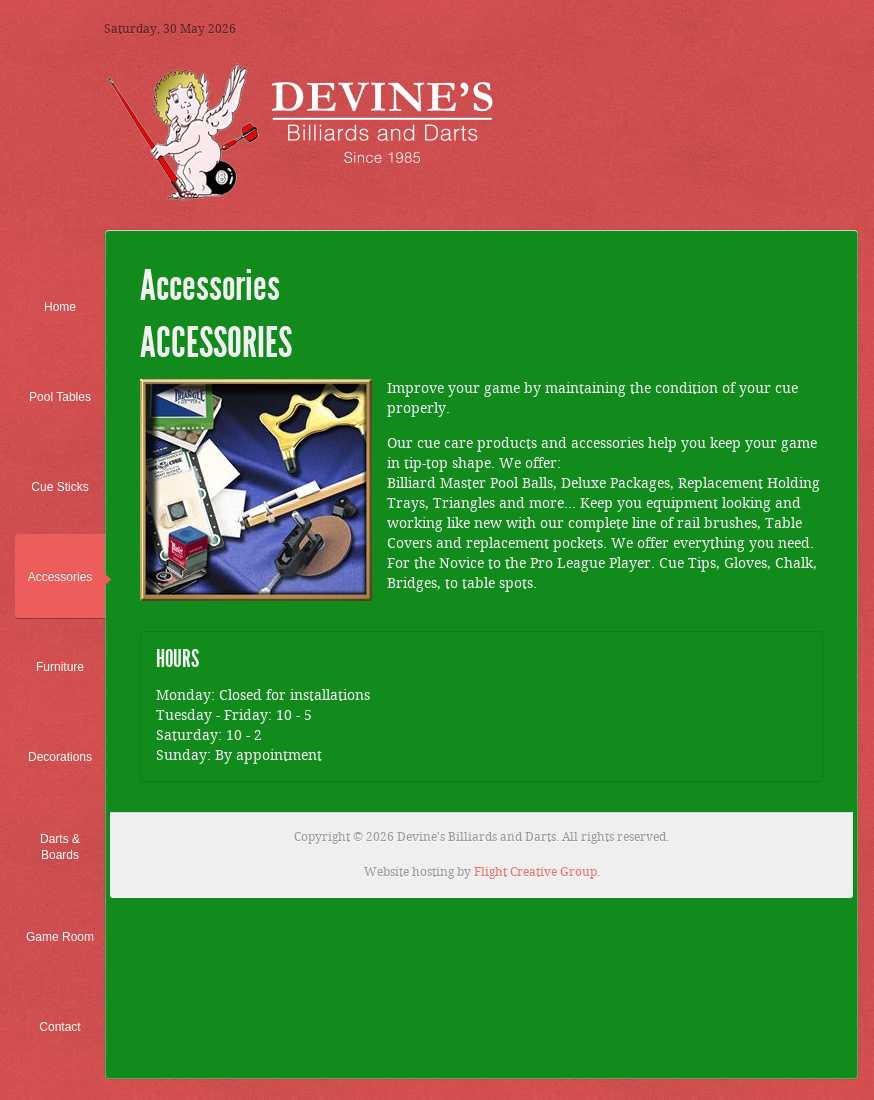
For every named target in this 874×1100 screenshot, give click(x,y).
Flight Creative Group (535, 872)
